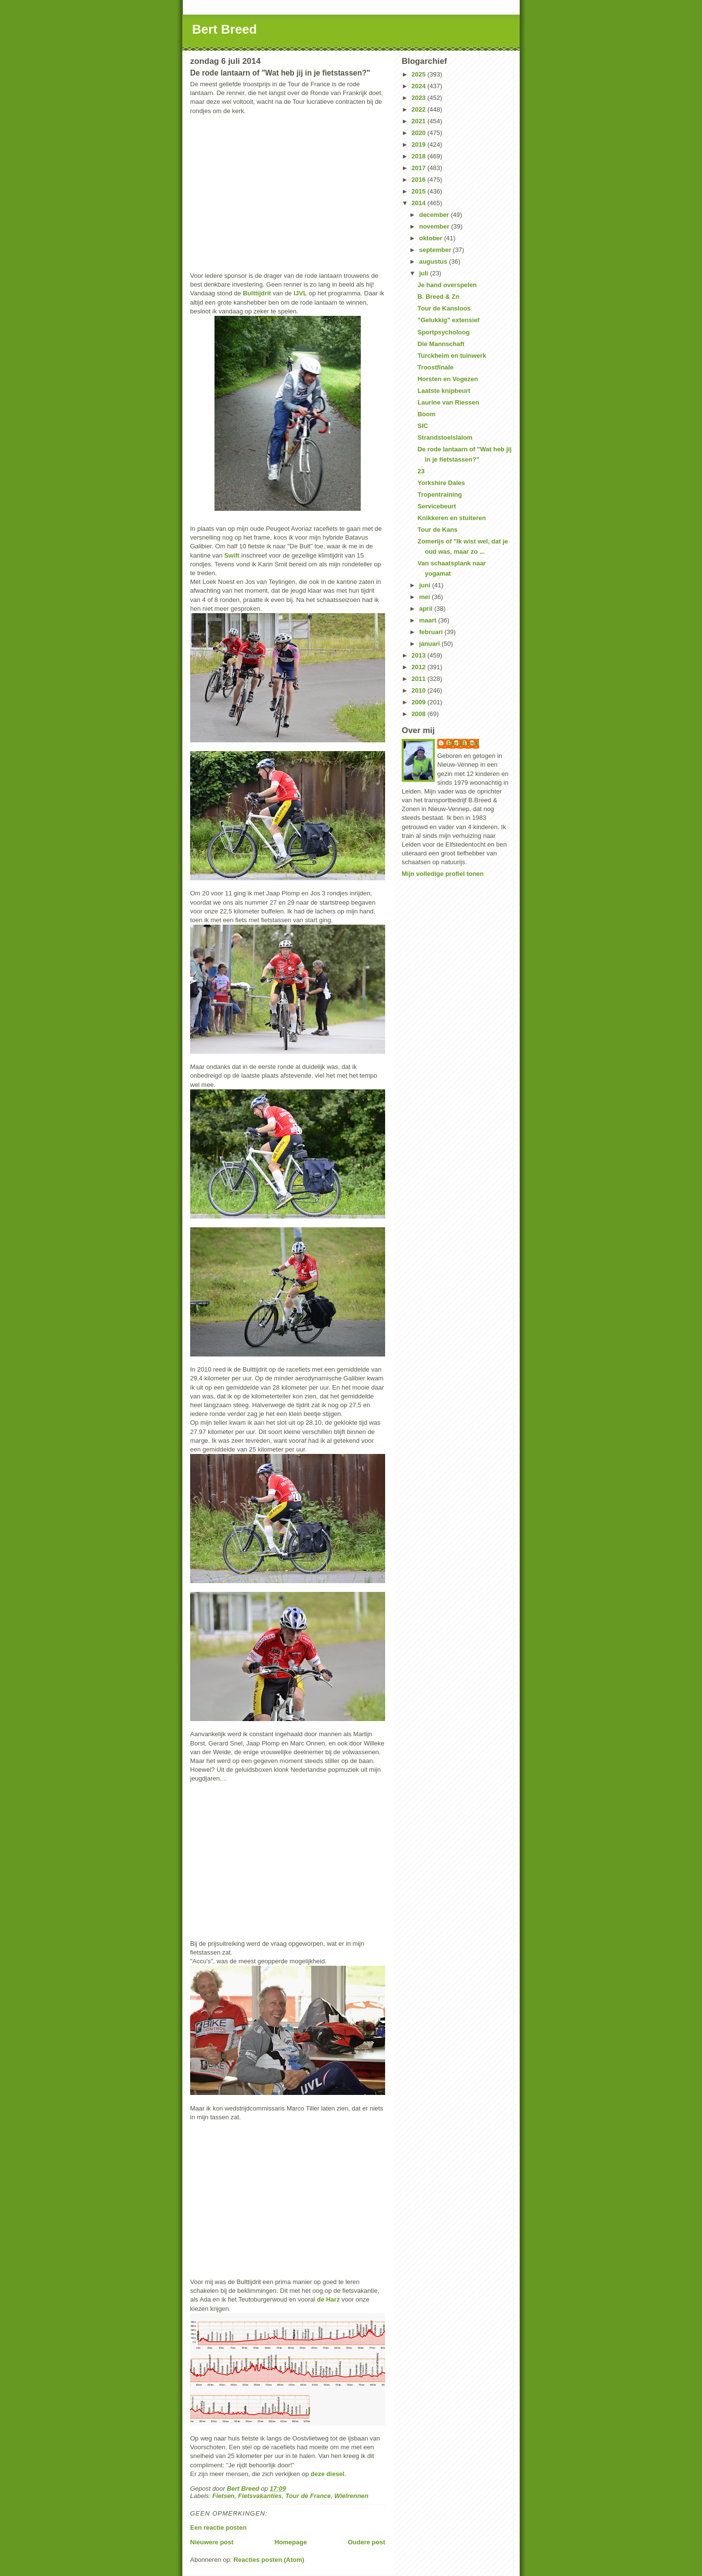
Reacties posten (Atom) (269, 2559)
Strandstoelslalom (444, 437)
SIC (422, 425)
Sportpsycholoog (443, 332)
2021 (419, 121)
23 (420, 471)
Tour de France (308, 2495)
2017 (419, 168)
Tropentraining (439, 494)
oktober (431, 238)
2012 (419, 667)
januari (430, 643)
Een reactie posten (218, 2527)
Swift (231, 555)
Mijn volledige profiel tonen (443, 873)
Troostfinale (435, 367)
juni (425, 585)
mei (425, 596)
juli (424, 273)
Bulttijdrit (257, 293)
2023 (419, 97)
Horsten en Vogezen (447, 379)
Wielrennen (351, 2495)
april (426, 608)
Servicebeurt (436, 506)
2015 (419, 191)
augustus (434, 261)
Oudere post (366, 2542)
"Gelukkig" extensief (448, 320)
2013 (419, 655)
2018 (419, 156)
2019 (419, 144)
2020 (419, 132)
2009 (419, 702)
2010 (419, 690)
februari (432, 632)
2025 (419, 74)
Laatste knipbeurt (443, 390)
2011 (419, 678)
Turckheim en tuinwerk (451, 355)
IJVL (300, 293)
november (435, 226)
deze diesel (327, 2474)
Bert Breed (224, 29)
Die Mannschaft (440, 344)
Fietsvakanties (260, 2495)
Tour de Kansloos (443, 308)
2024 (419, 86)
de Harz (328, 2299)
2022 (419, 109)
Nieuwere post (212, 2542)
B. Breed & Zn (438, 296)
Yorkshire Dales (441, 482)
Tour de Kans (437, 529)
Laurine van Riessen (448, 402)
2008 (419, 713)
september (436, 249)
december (435, 214)
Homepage (290, 2542)
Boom (426, 414)
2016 (419, 179)
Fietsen (224, 2495)
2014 (419, 203)
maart (428, 620)
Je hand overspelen (446, 285)
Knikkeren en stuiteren (451, 518)
